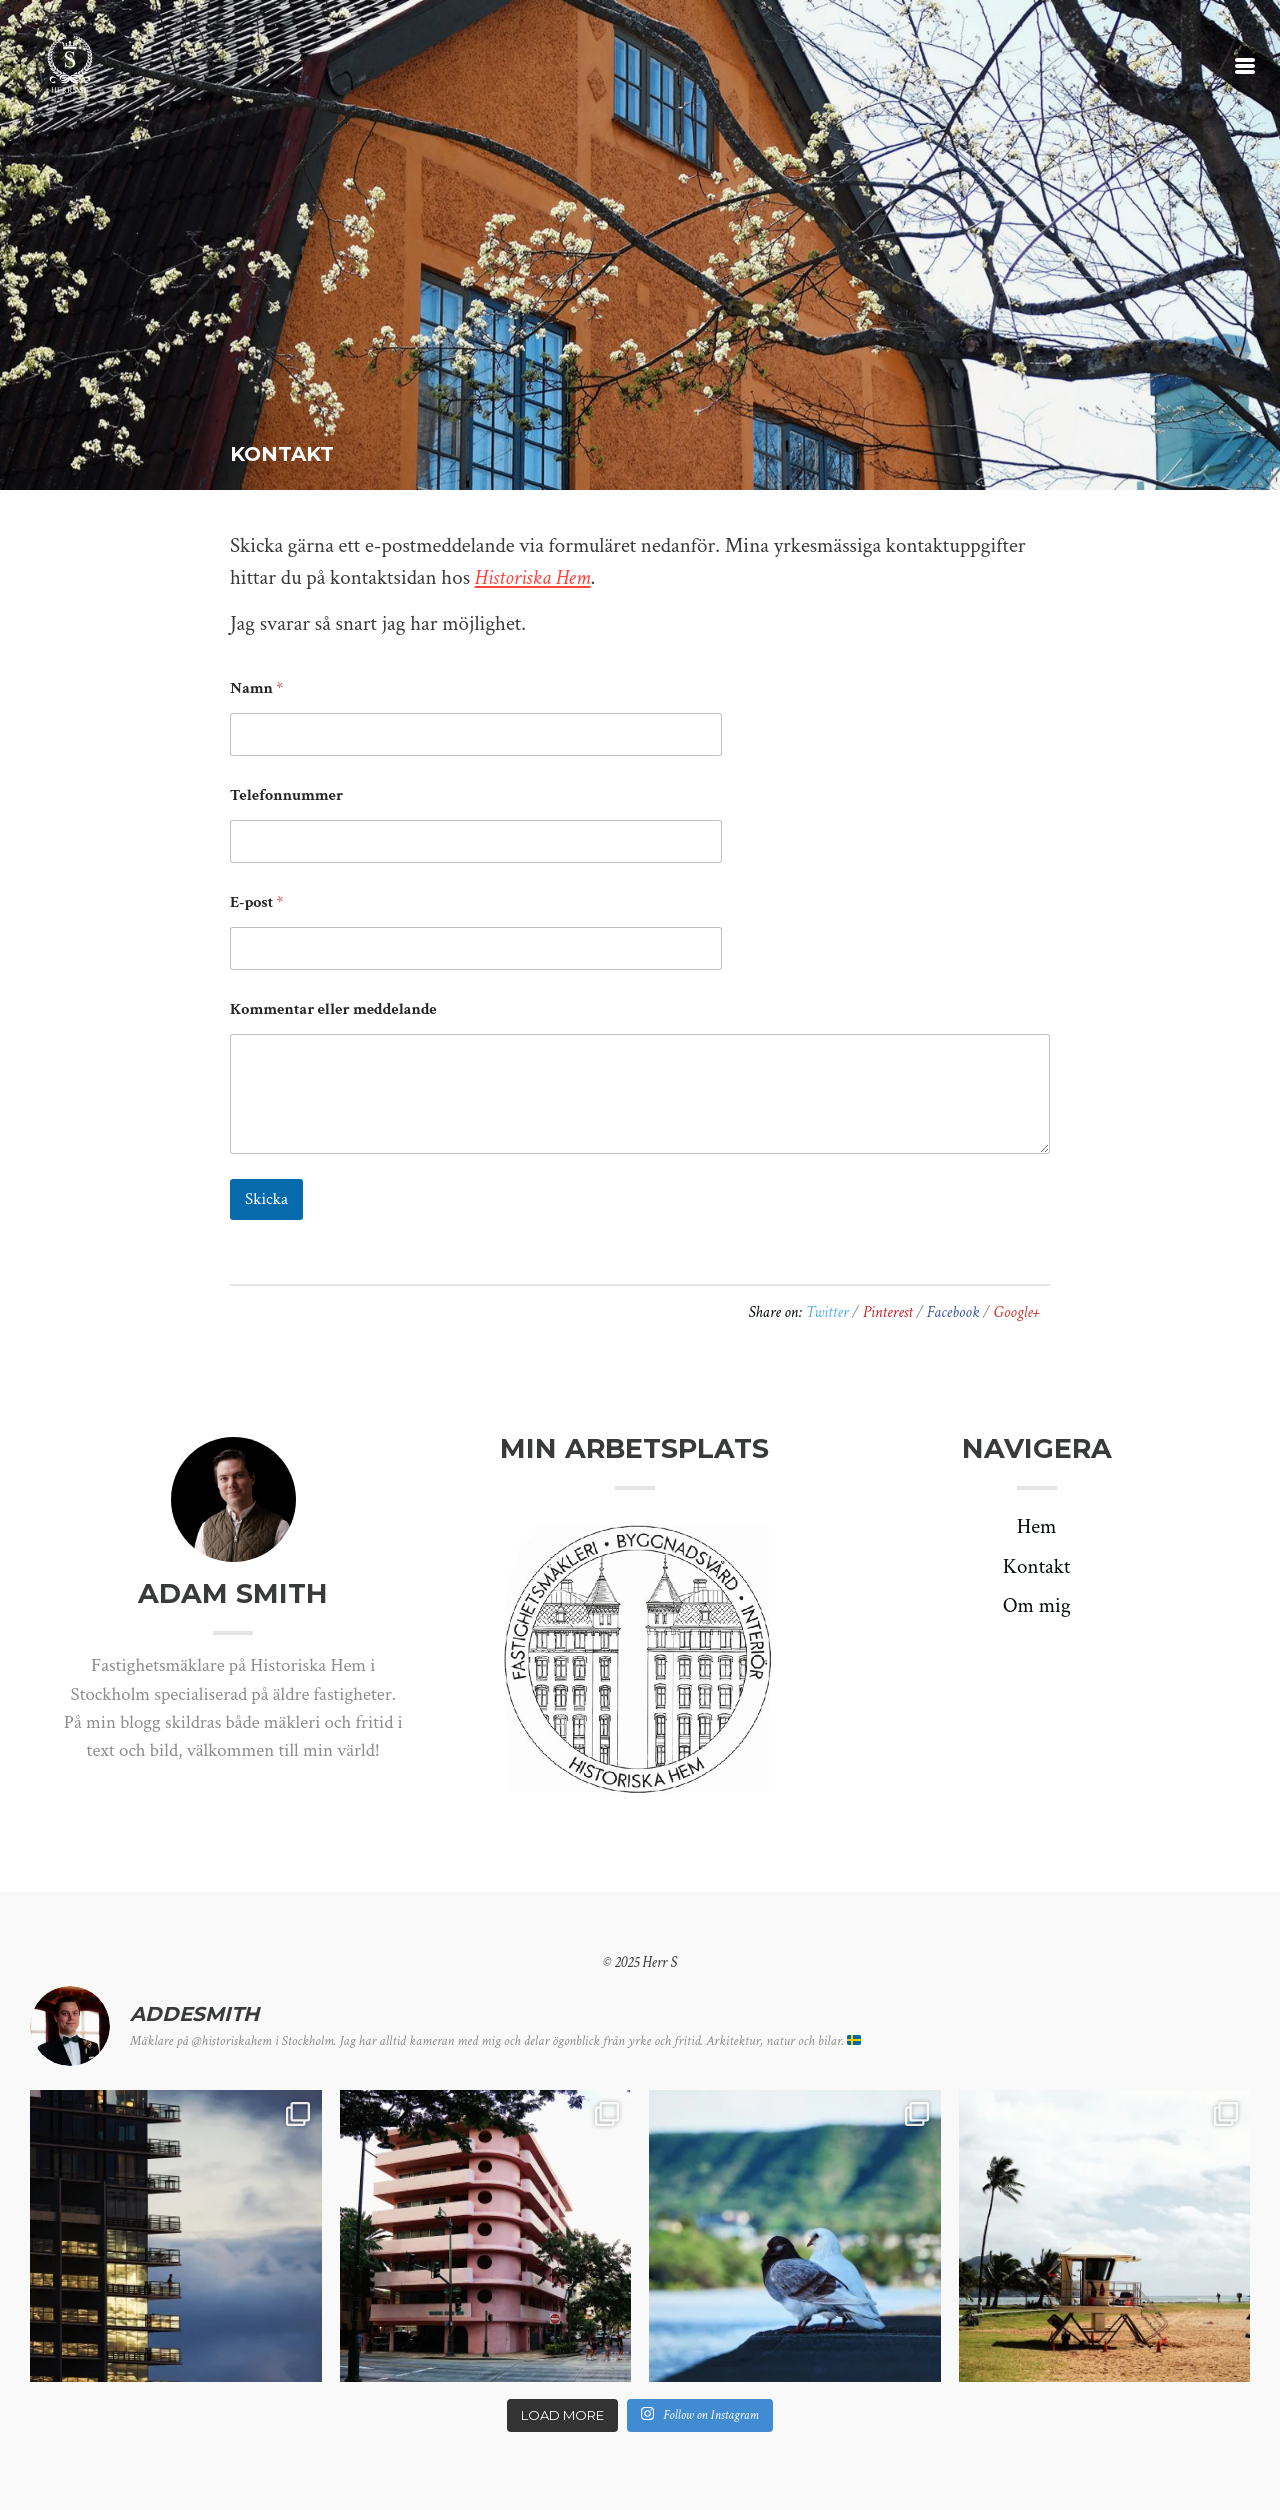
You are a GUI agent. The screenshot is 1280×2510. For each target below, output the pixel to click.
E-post (256, 902)
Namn (256, 688)
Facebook (955, 1312)
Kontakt (1037, 1566)
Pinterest (890, 1312)
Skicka (266, 1199)
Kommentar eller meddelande (333, 1009)
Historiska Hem (533, 577)
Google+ (1017, 1312)
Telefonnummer (286, 795)
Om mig (1037, 1605)
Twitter (829, 1312)
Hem (1037, 1526)
